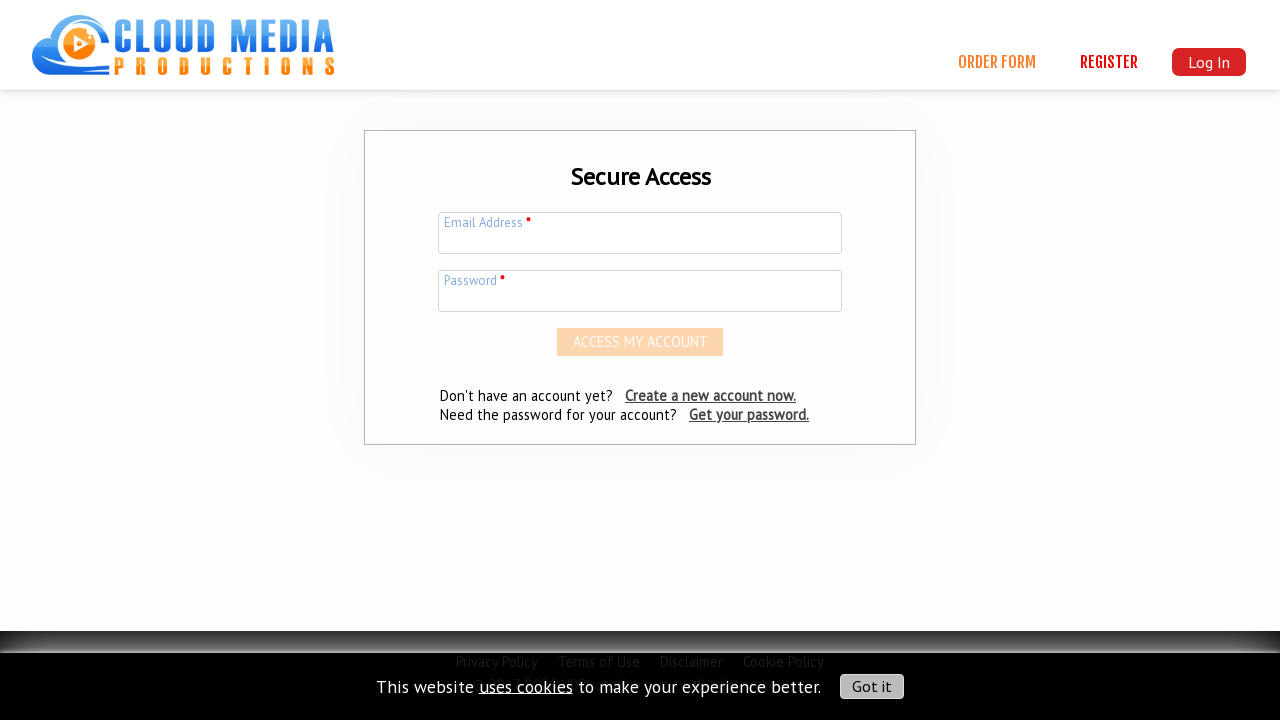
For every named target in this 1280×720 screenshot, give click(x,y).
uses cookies (526, 685)
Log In (1209, 62)
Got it (872, 686)
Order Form (997, 62)
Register (1109, 62)
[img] (183, 36)
